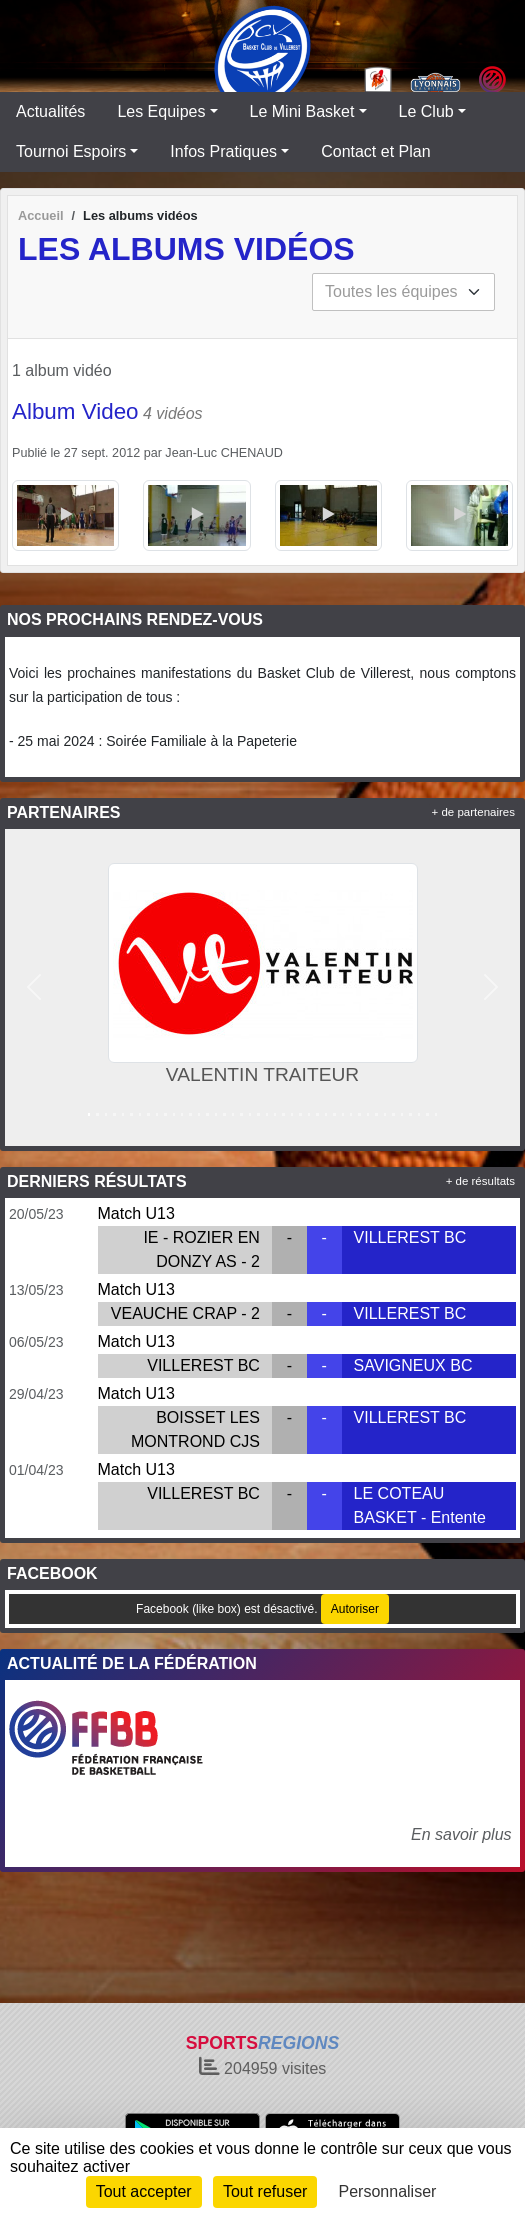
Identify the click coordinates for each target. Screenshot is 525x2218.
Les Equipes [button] (161, 111)
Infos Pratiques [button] (223, 151)
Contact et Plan (375, 151)
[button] (34, 987)
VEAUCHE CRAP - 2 (185, 1313)
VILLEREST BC (410, 1237)
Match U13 (136, 1213)
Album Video (75, 411)
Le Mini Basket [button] (302, 111)
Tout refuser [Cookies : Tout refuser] (265, 2191)
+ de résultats (480, 1181)
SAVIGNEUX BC (413, 1365)
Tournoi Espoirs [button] (71, 151)
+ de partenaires (473, 812)
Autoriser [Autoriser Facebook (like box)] (355, 1609)
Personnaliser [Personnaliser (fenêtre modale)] (388, 2191)
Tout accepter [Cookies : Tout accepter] (144, 2191)
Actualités (50, 111)
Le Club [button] (426, 111)
